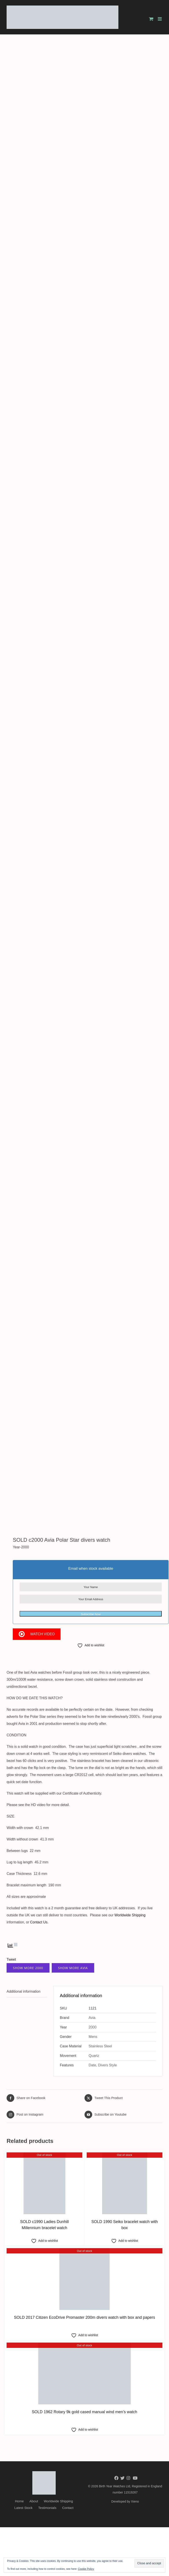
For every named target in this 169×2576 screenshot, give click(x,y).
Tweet (11, 1959)
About (33, 2501)
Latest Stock (23, 2508)
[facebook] (116, 2478)
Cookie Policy (86, 2568)
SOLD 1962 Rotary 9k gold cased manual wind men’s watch (84, 2412)
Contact (67, 2508)
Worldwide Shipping (129, 1915)
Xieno (135, 2501)
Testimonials (47, 2508)
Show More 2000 (28, 1968)
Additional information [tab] (23, 1991)
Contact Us (39, 1922)
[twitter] (122, 2478)
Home (19, 2501)
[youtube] (134, 2478)
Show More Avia (73, 1968)
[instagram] (128, 2478)
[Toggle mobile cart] (151, 19)
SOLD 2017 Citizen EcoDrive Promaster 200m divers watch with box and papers (84, 2317)
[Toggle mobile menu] (160, 19)
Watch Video (42, 1634)
